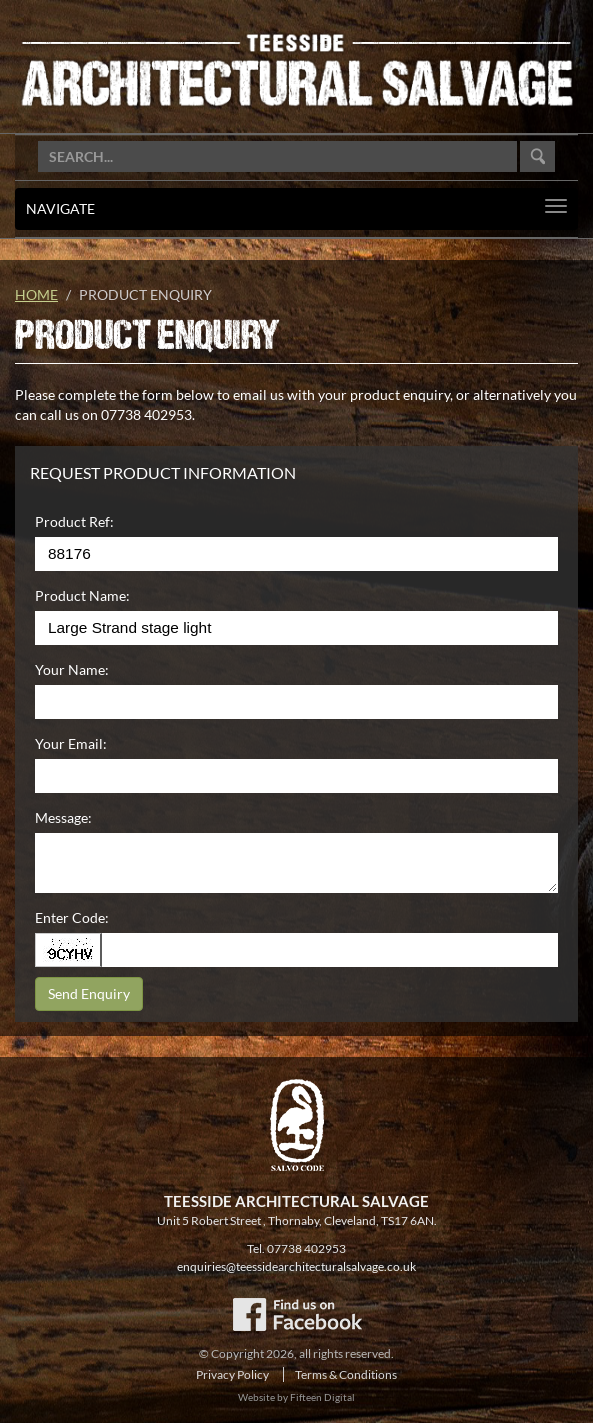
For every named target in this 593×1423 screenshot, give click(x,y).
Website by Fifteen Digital (296, 1397)
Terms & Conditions (346, 1374)
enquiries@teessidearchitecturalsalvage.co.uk (296, 1266)
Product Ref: (74, 521)
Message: (63, 817)
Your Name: (72, 669)
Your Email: (71, 743)
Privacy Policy (232, 1374)
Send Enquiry (89, 993)
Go (537, 156)
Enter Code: (72, 917)
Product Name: (82, 595)
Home (36, 294)
